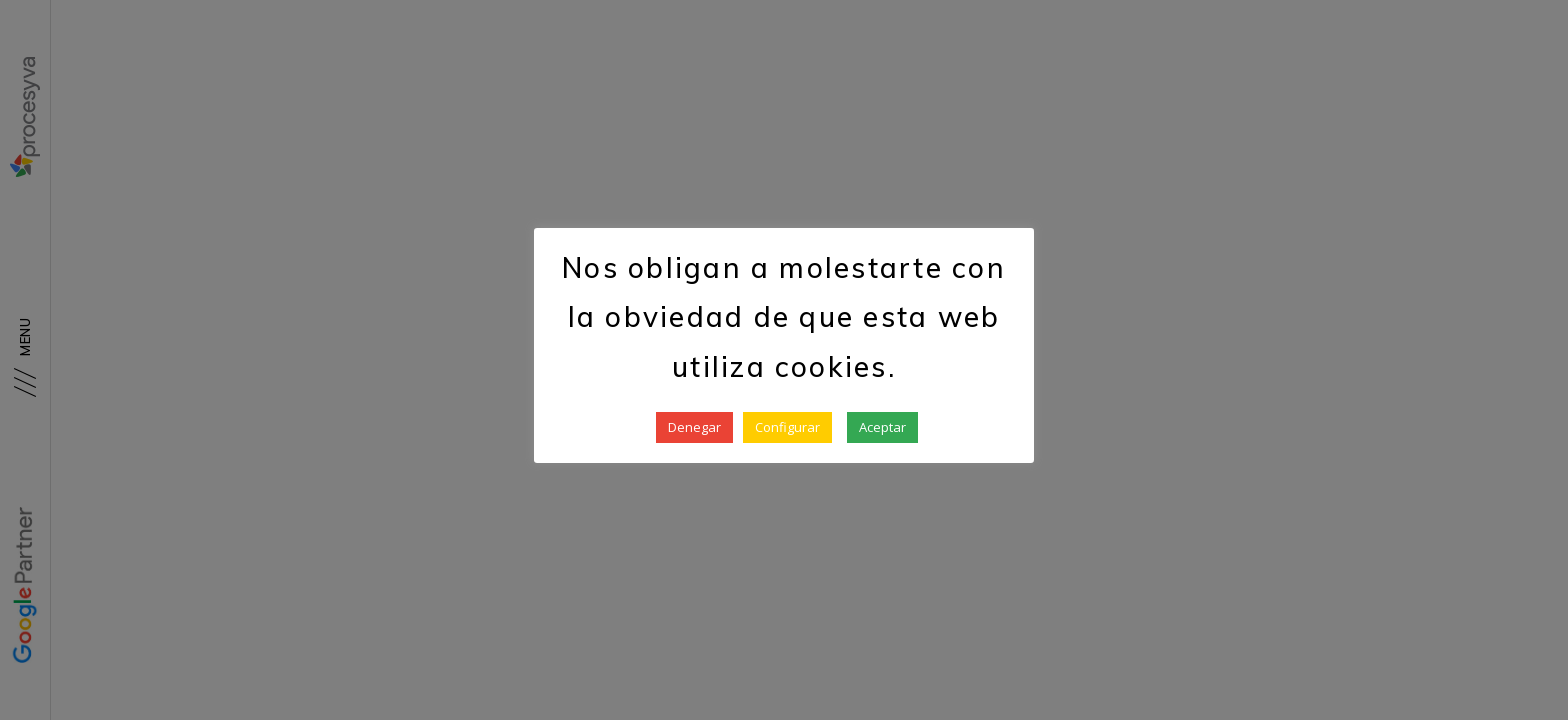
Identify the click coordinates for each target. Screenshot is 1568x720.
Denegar (694, 427)
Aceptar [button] (882, 427)
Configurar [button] (787, 427)
